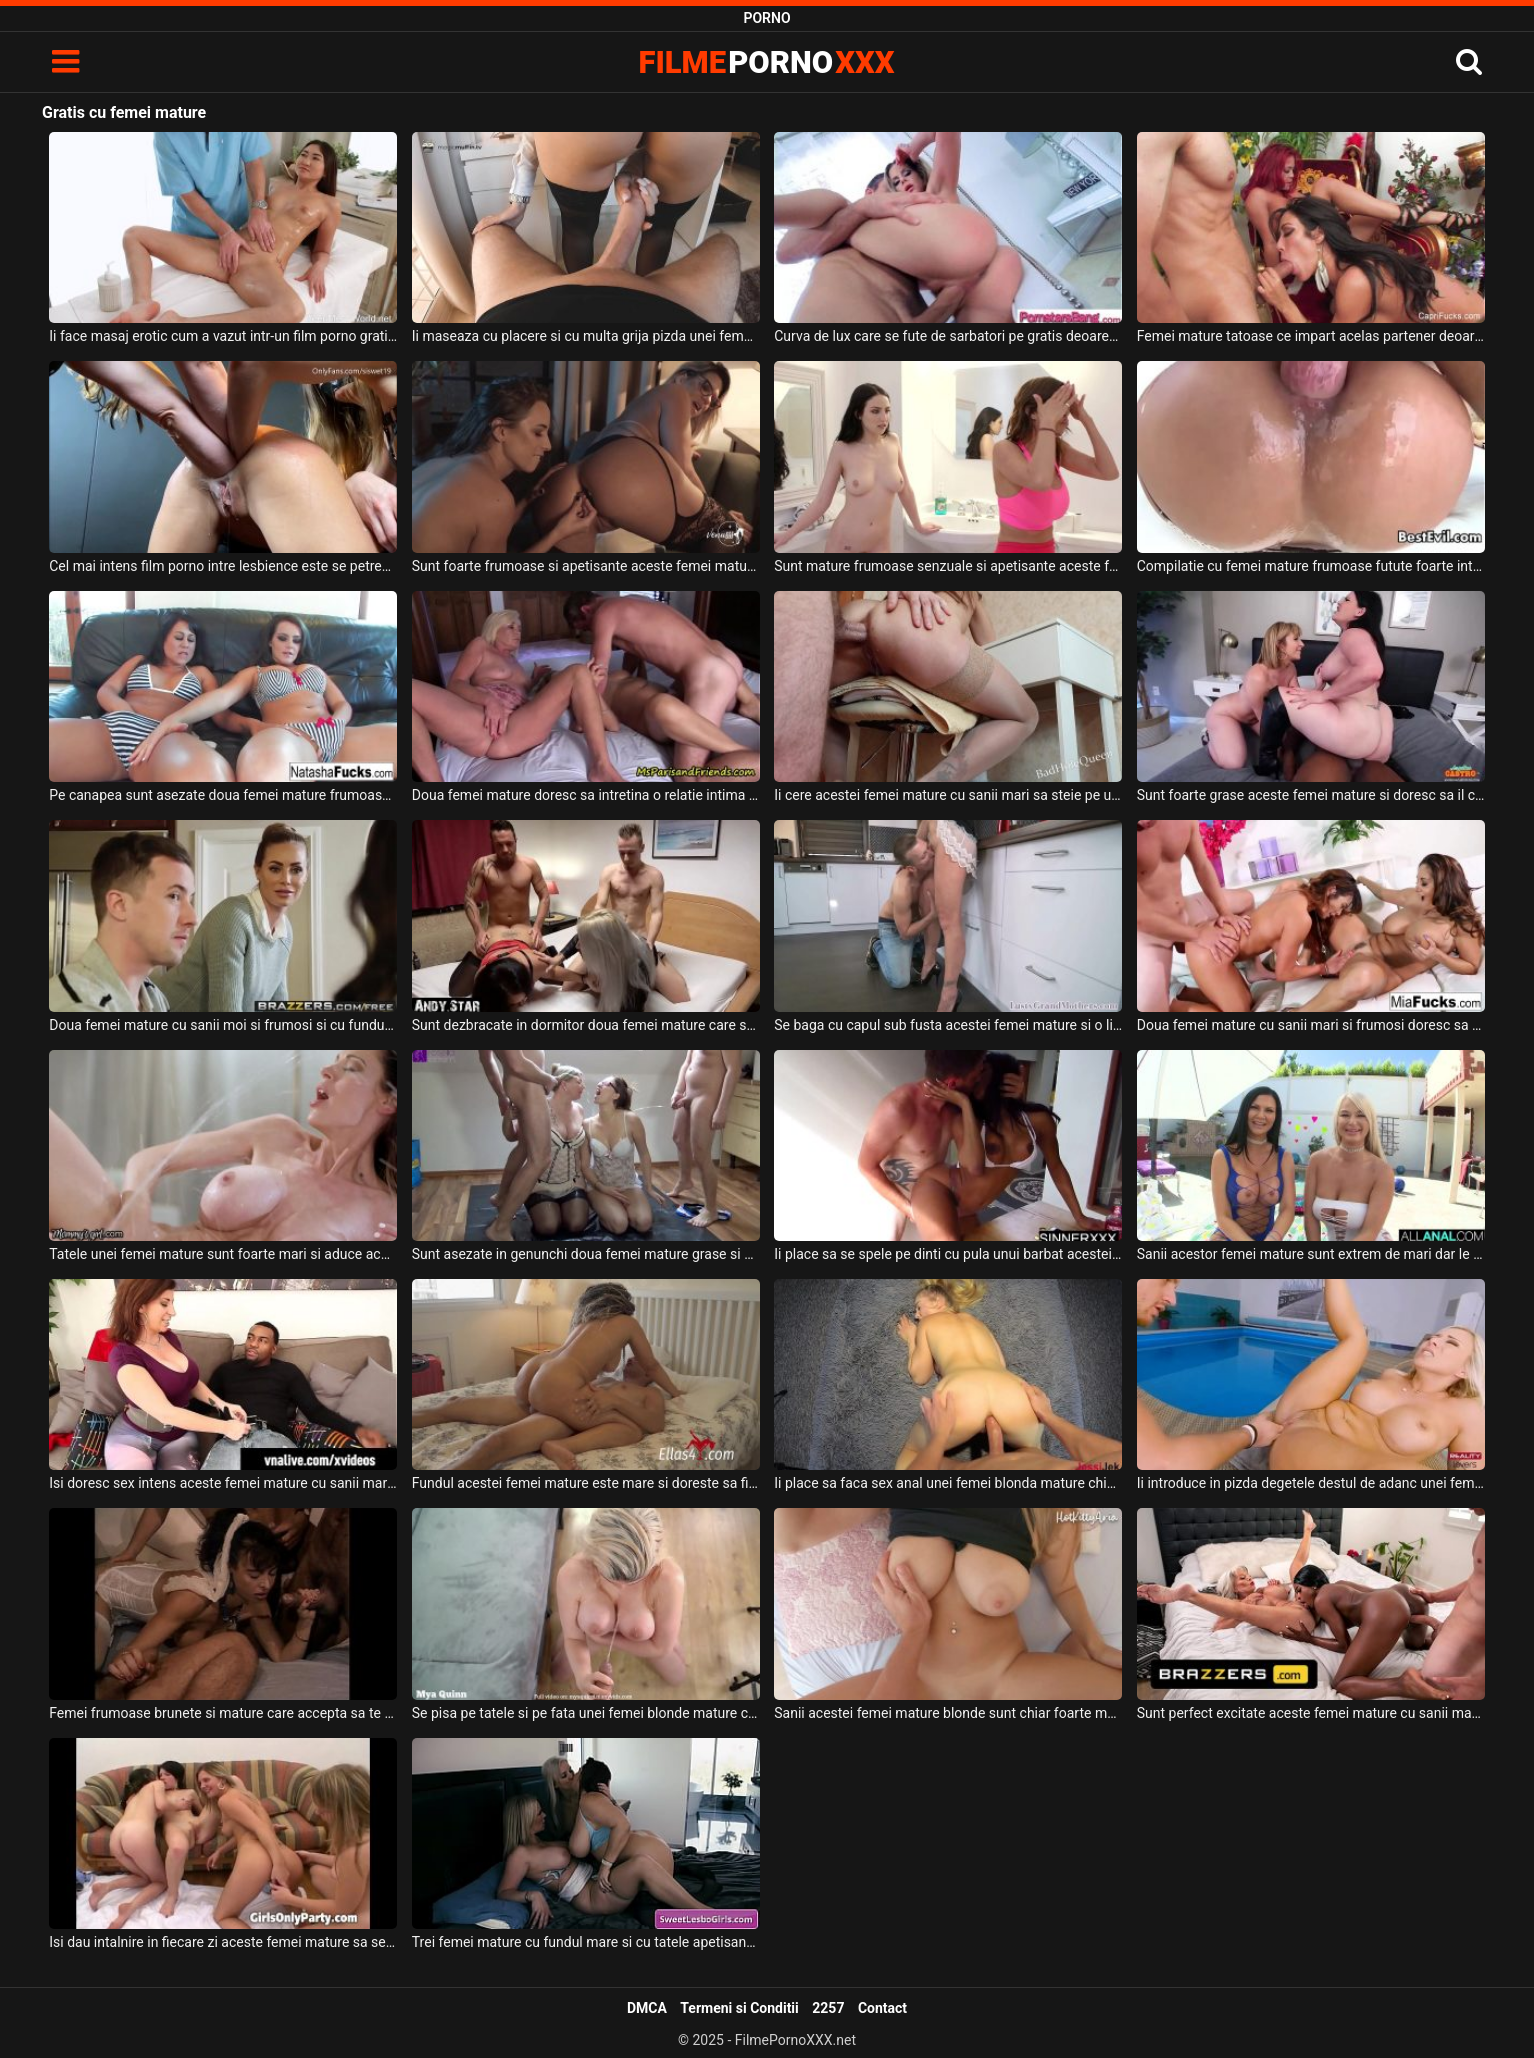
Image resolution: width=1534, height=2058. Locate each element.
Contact (882, 2008)
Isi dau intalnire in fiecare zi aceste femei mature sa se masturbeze (223, 1942)
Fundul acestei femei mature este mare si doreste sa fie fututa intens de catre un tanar (586, 1483)
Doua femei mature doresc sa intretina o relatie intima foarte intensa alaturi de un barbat (586, 795)
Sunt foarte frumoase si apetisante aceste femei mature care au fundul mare (586, 566)
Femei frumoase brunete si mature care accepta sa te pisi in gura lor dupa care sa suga (223, 1713)
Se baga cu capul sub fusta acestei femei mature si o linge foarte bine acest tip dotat (948, 1025)
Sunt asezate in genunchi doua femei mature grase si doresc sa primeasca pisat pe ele (586, 1254)
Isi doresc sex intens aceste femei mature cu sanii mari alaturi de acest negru (223, 1483)
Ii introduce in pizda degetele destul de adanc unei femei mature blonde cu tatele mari (1311, 1483)
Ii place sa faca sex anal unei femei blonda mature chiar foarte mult (948, 1483)
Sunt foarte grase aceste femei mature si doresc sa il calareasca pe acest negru (1311, 795)
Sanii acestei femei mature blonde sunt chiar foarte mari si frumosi (948, 1713)
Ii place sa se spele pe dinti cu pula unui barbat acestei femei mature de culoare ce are (948, 1254)
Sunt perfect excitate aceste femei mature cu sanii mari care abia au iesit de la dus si (1311, 1713)
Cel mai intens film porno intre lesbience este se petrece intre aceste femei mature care (223, 566)
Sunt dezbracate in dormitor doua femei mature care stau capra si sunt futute (586, 1025)
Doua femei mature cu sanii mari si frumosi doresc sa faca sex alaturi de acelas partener (1311, 1025)
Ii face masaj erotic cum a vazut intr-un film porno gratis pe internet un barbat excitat (223, 336)
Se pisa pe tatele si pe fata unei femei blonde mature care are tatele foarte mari (586, 1713)
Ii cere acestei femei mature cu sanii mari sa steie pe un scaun (948, 795)
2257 (828, 2008)
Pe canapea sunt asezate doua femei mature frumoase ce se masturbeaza (223, 795)
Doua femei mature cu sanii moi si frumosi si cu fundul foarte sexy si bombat (223, 1025)
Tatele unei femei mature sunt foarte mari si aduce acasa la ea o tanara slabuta (223, 1254)
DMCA (647, 2008)
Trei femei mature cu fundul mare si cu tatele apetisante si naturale (586, 1942)
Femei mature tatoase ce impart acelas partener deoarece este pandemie (1311, 336)
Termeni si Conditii (739, 2008)
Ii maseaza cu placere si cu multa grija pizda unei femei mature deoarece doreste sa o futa (586, 336)
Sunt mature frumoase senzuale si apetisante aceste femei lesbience (948, 566)
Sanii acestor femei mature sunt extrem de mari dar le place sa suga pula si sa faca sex (1311, 1254)
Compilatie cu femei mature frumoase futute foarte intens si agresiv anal (1311, 566)
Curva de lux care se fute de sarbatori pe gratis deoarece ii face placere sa (948, 336)
